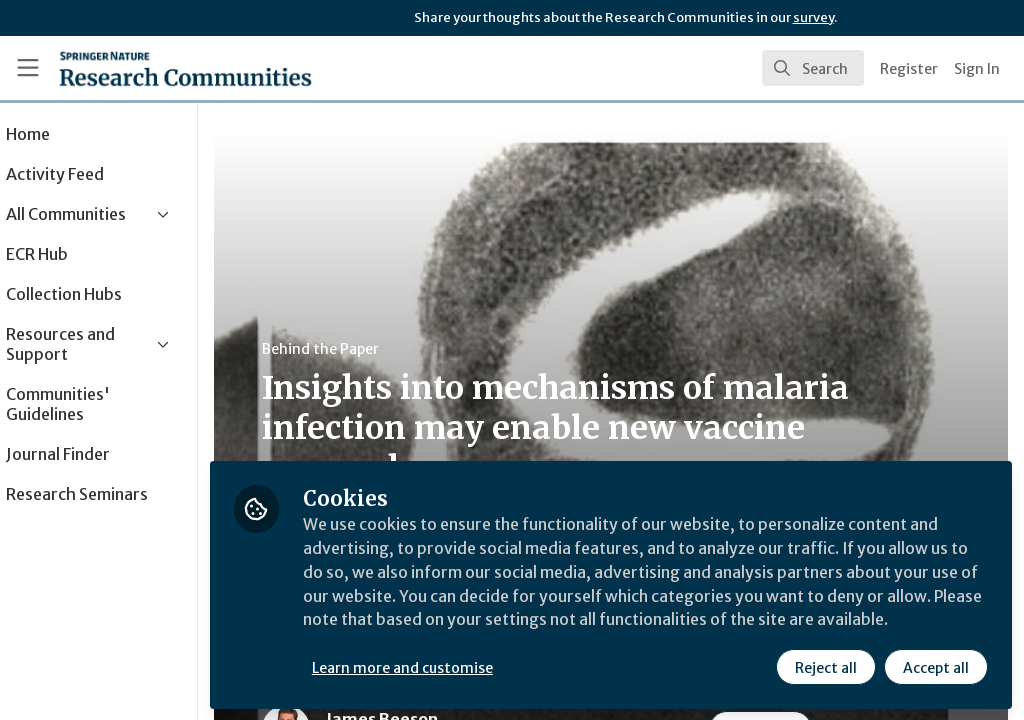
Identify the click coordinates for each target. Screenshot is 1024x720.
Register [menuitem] (909, 69)
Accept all (936, 667)
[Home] (185, 68)
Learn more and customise (460, 667)
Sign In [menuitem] (977, 69)
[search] (813, 68)
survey (813, 17)
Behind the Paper (378, 349)
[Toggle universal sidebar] (28, 68)
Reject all (826, 667)
